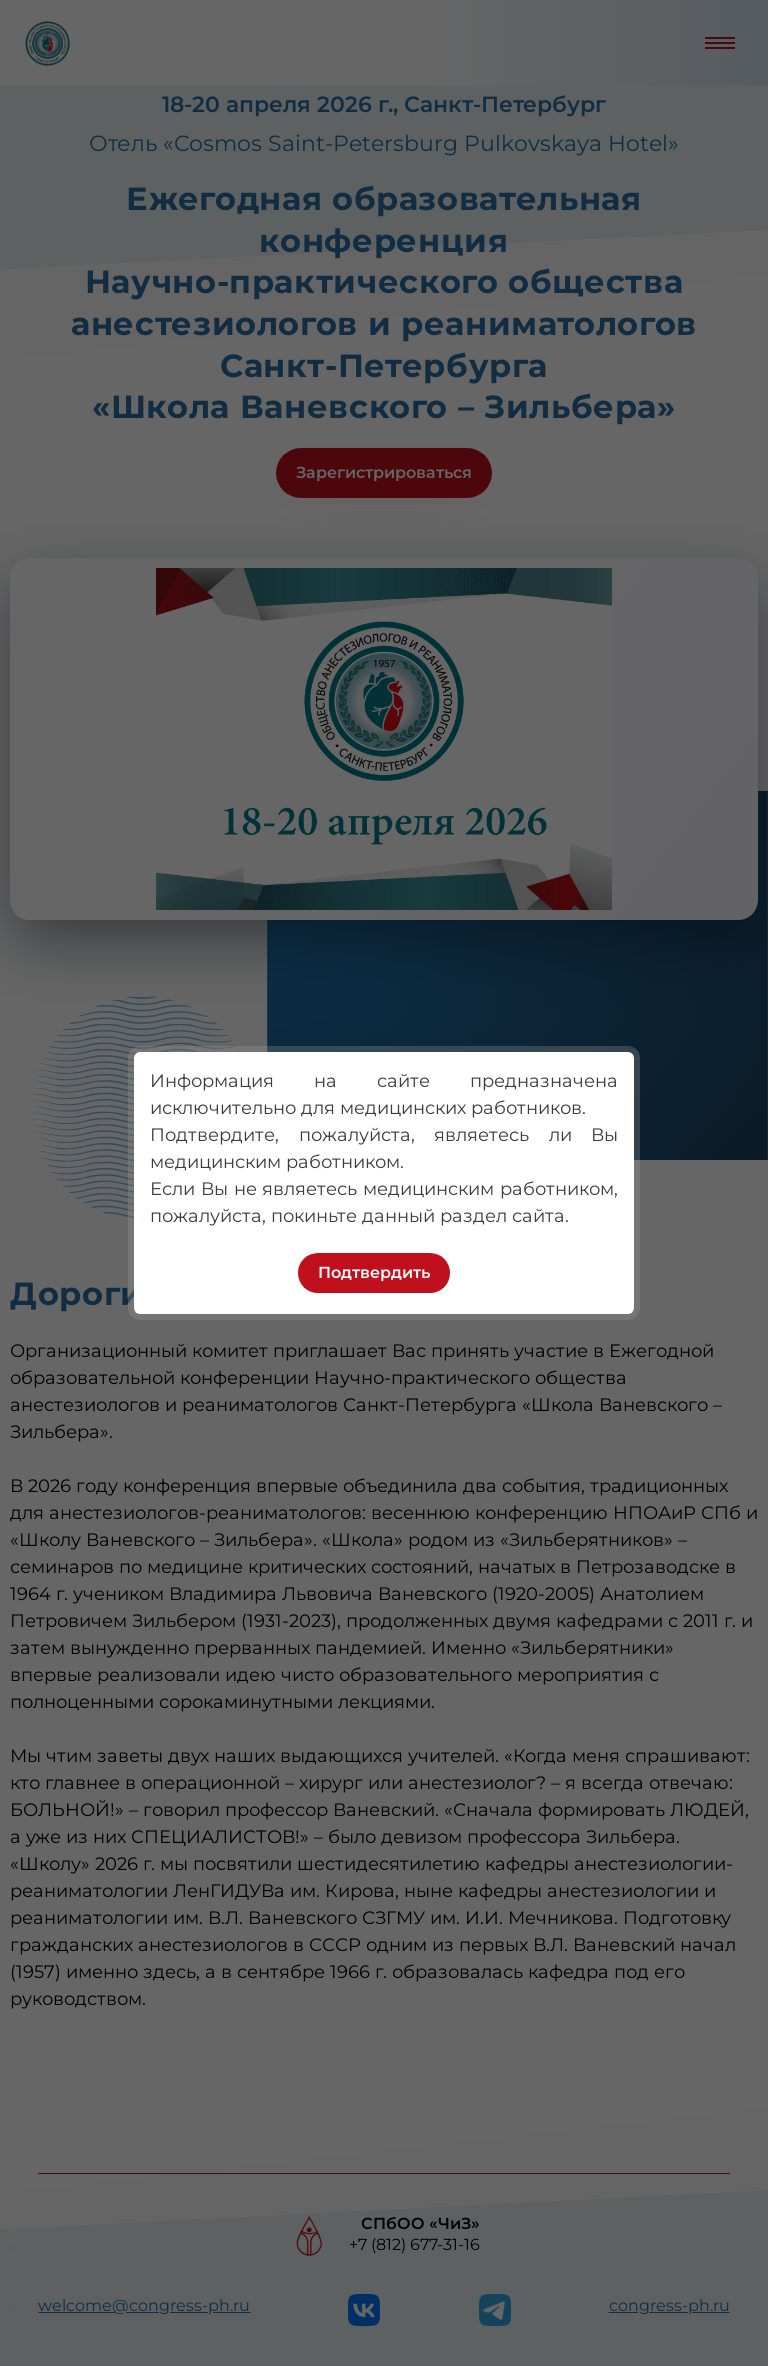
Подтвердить (374, 1272)
